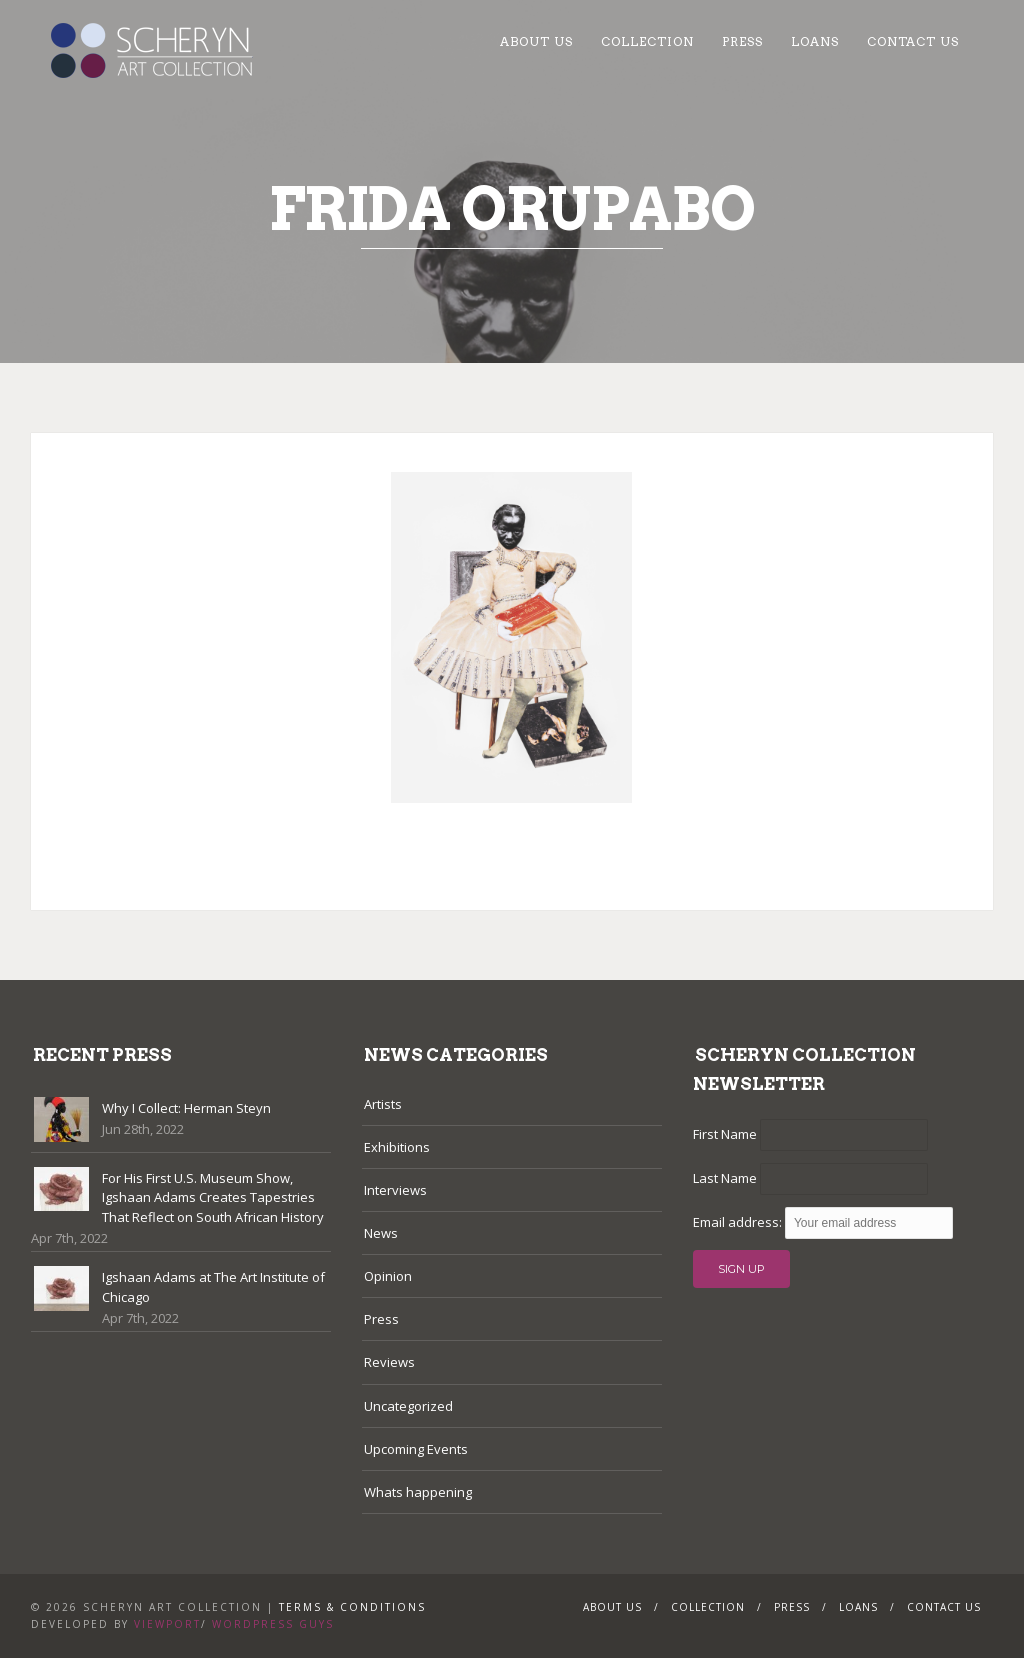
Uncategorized (408, 1406)
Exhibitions (397, 1147)
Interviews (395, 1190)
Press (742, 41)
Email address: (739, 1222)
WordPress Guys (273, 1624)
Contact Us (913, 41)
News (381, 1233)
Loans (815, 41)
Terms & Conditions (352, 1607)
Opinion (388, 1276)
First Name (725, 1134)
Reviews (389, 1362)
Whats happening (418, 1492)
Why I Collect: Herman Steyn (186, 1108)
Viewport (167, 1624)
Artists (383, 1104)
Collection (647, 41)
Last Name (725, 1178)
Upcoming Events (416, 1449)
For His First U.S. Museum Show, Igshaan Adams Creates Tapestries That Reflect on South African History (213, 1197)
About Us (536, 41)
